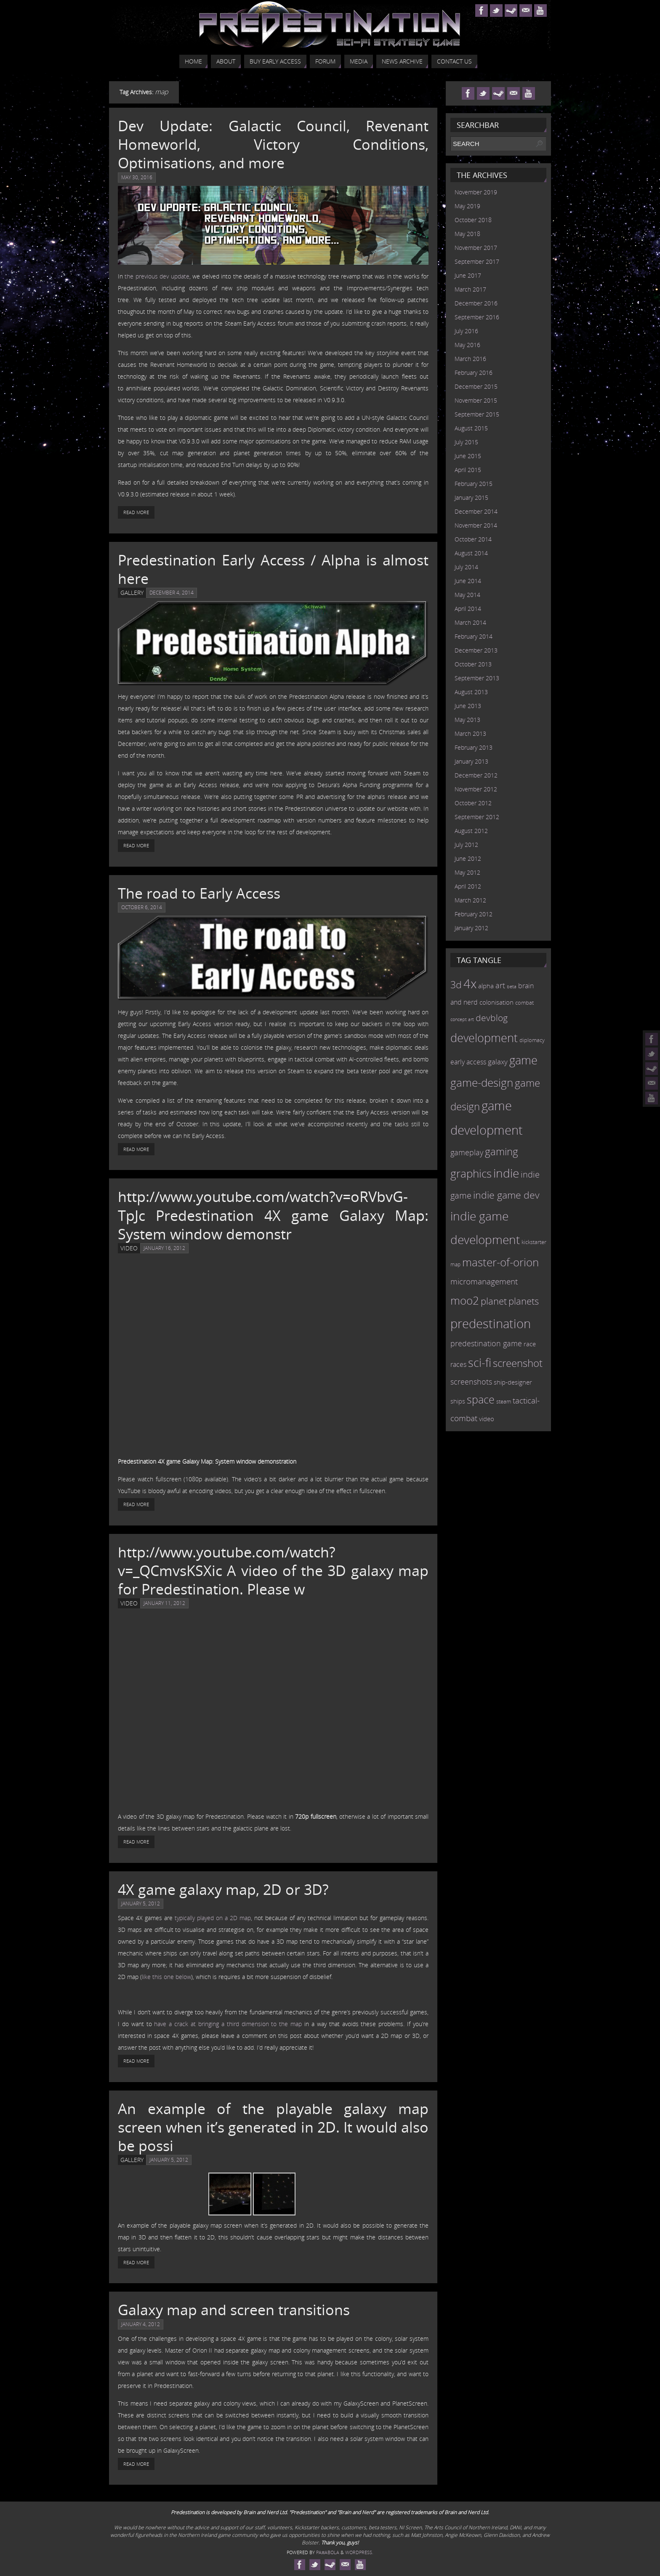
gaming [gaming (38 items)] (501, 1151)
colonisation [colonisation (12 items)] (496, 1002)
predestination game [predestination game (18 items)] (486, 1343)
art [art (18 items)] (500, 985)
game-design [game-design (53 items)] (481, 1082)
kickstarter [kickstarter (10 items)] (534, 1242)
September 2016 (477, 317)
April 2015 (468, 470)
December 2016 (476, 303)
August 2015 (471, 428)
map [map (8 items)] (455, 1264)
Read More (136, 512)
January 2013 (471, 761)
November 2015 (476, 400)
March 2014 (470, 622)
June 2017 (468, 275)
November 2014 (476, 525)
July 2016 (466, 331)
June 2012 (468, 858)
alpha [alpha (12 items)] (486, 986)
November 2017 (476, 248)
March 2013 (470, 734)
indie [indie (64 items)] (506, 1173)
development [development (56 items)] (484, 1037)
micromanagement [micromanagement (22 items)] (484, 1281)
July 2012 (466, 845)
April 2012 (468, 886)
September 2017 (477, 261)
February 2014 (473, 636)
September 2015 (477, 414)
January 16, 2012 (164, 1248)
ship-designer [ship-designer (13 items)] (513, 1382)
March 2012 (470, 900)
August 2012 (471, 831)
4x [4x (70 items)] (469, 983)
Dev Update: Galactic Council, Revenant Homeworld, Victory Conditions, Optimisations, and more (273, 144)
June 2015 (468, 456)
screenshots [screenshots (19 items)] (471, 1382)
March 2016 (470, 359)
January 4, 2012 (140, 2324)
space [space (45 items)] (481, 1399)
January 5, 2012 (140, 1903)
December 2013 (476, 650)
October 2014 (473, 539)
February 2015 (473, 484)
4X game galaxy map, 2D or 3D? (223, 1889)
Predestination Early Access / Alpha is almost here (273, 569)
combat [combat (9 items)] (524, 1002)
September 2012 (477, 817)
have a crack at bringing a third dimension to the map (228, 2024)
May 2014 (467, 595)
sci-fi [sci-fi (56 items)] (479, 1362)
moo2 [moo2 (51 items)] (464, 1300)
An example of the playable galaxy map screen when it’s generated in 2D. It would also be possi (273, 2127)
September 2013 (477, 678)
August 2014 (471, 553)
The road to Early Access (199, 893)
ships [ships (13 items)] (457, 1401)
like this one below (166, 1977)
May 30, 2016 (136, 177)
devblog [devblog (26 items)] (492, 1018)
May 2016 (467, 345)
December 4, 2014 (171, 592)
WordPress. (359, 2552)
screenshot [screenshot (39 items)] (518, 1363)
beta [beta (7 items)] (511, 987)
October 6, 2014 (141, 907)
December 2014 (476, 511)
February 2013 (473, 747)
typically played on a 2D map (213, 1918)
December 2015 (476, 386)
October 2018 (473, 220)
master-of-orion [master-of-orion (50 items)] (500, 1262)
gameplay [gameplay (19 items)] (466, 1152)
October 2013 (473, 664)
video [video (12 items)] (486, 1418)
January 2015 (471, 497)
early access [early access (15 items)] (468, 1061)
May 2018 (467, 234)
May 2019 (467, 206)
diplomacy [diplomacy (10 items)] (532, 1040)
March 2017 (470, 289)
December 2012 (476, 775)
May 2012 (467, 872)
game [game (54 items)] (523, 1060)
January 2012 (471, 928)
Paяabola (327, 2552)
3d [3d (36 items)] (456, 984)
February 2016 (473, 373)
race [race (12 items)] (530, 1344)
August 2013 (471, 692)
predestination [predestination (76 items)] (490, 1323)
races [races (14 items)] (458, 1364)
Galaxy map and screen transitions (234, 2309)
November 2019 (476, 192)
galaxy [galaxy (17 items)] (498, 1061)
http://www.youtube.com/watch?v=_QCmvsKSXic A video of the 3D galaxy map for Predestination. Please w (273, 1570)
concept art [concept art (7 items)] (462, 1019)
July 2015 (466, 442)
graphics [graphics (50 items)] (471, 1173)
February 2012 (473, 914)
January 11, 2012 (164, 1603)
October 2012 (473, 803)
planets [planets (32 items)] (523, 1301)
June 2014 (468, 581)
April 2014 (468, 609)
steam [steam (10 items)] (503, 1401)
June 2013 (468, 706)
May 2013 (467, 720)
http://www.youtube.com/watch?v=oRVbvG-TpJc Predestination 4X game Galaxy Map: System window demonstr (273, 1215)
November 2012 (476, 789)
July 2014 (466, 567)
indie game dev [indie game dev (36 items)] (506, 1195)
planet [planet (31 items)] (494, 1301)
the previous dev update (157, 276)
